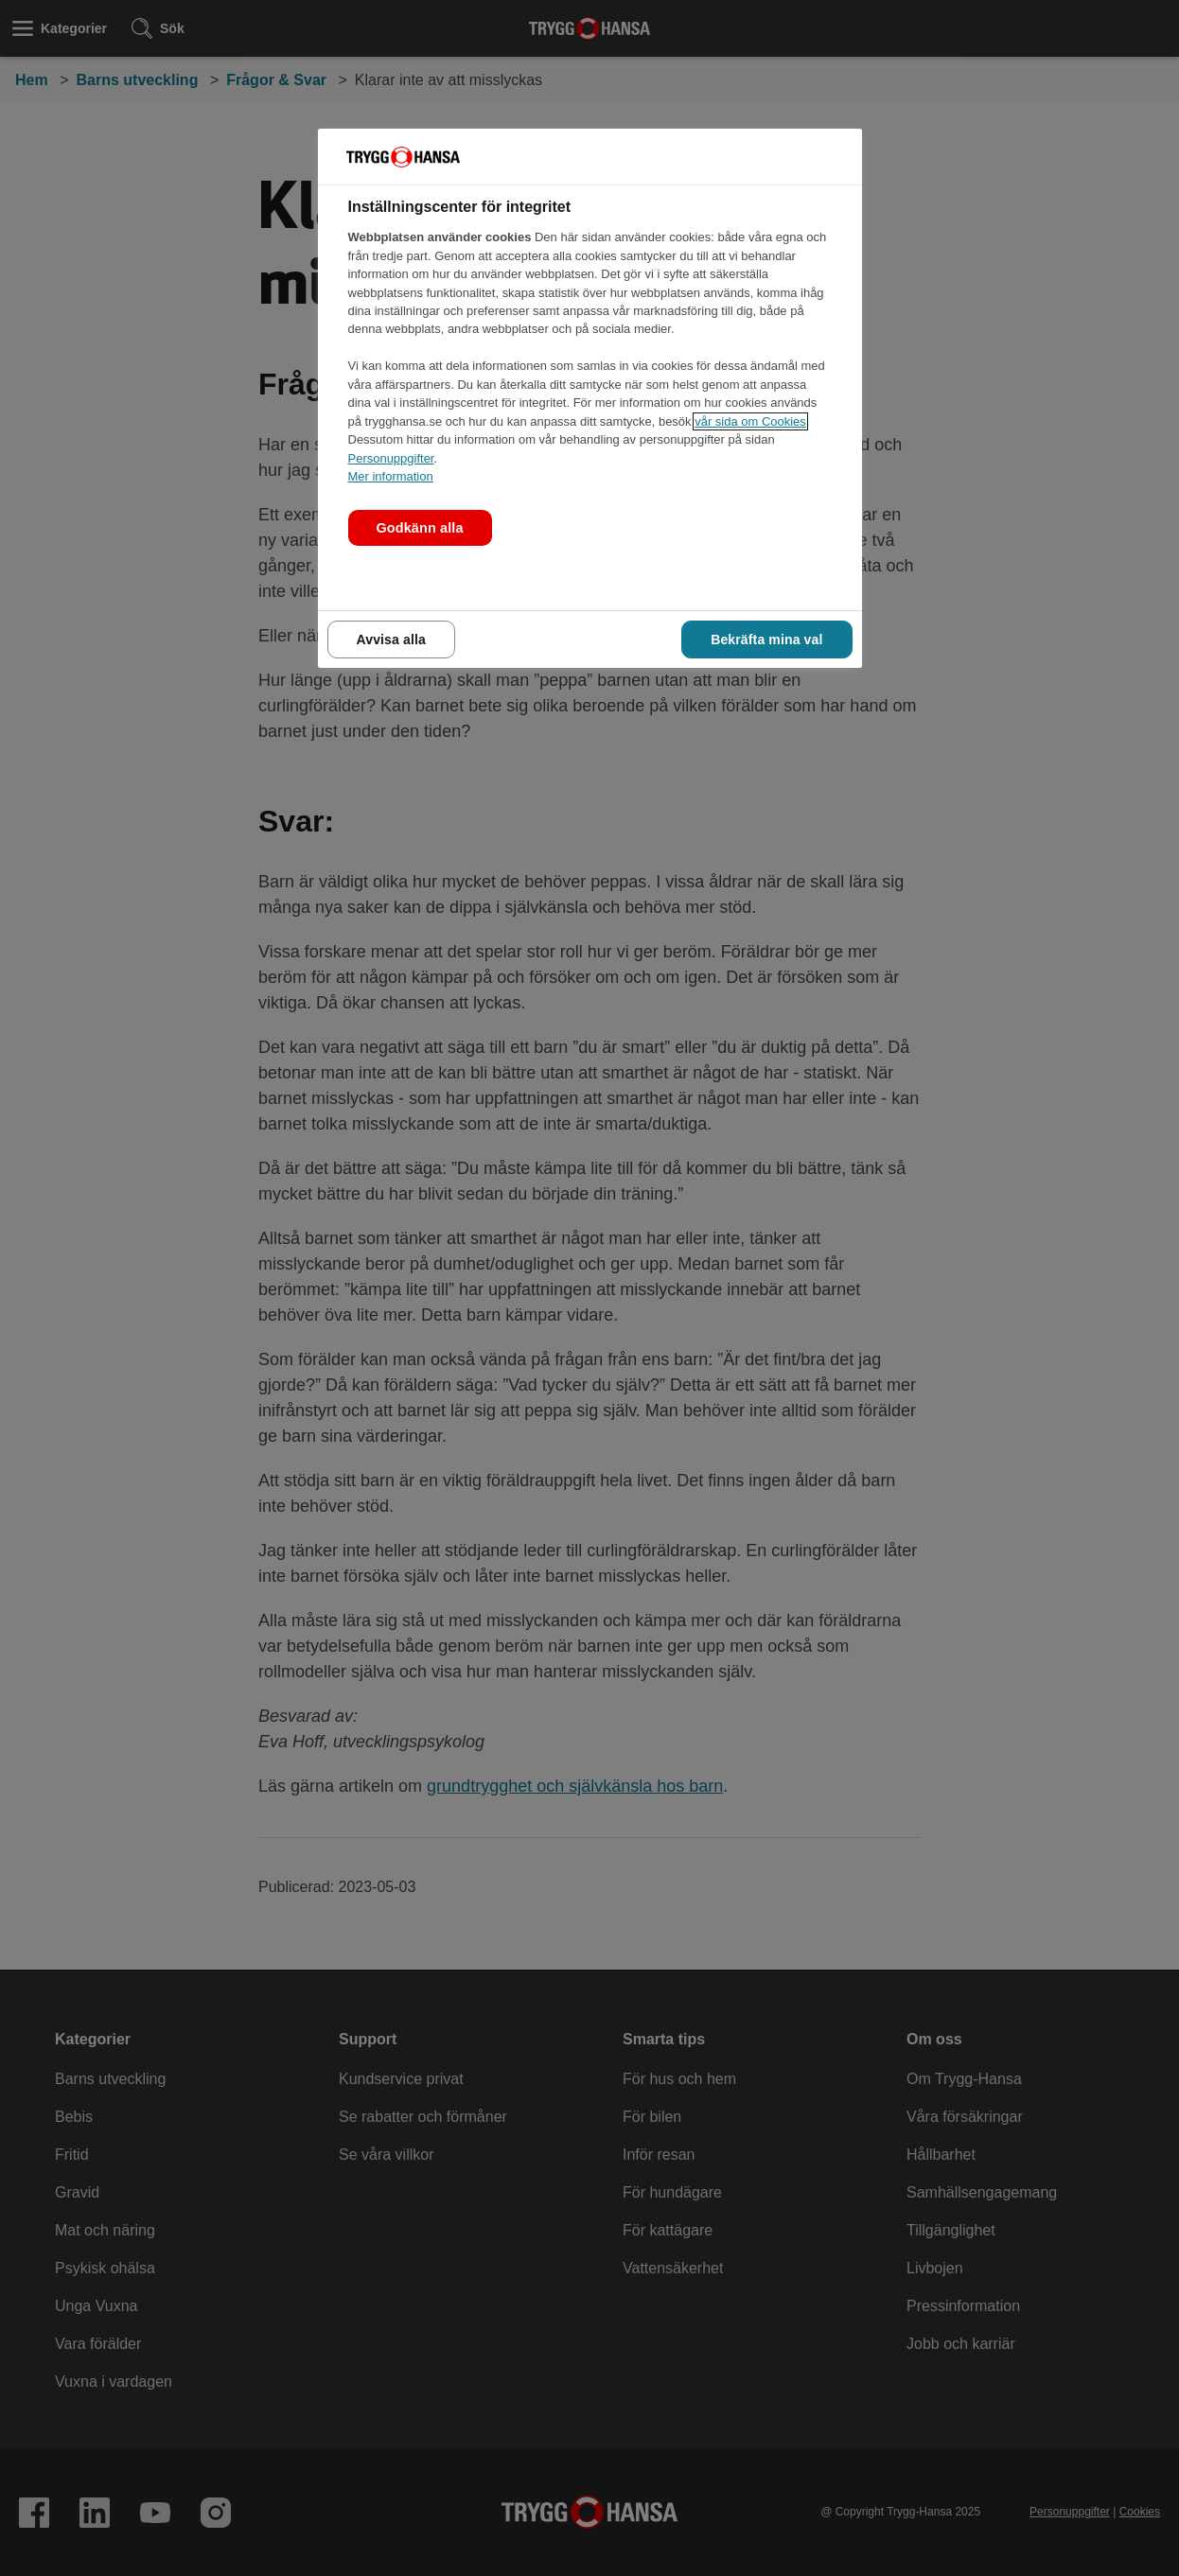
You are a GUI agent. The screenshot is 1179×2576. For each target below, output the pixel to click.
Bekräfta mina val (766, 639)
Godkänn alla (420, 527)
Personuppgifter (391, 458)
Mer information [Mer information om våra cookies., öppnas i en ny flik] (390, 476)
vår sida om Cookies (750, 421)
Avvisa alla (391, 639)
